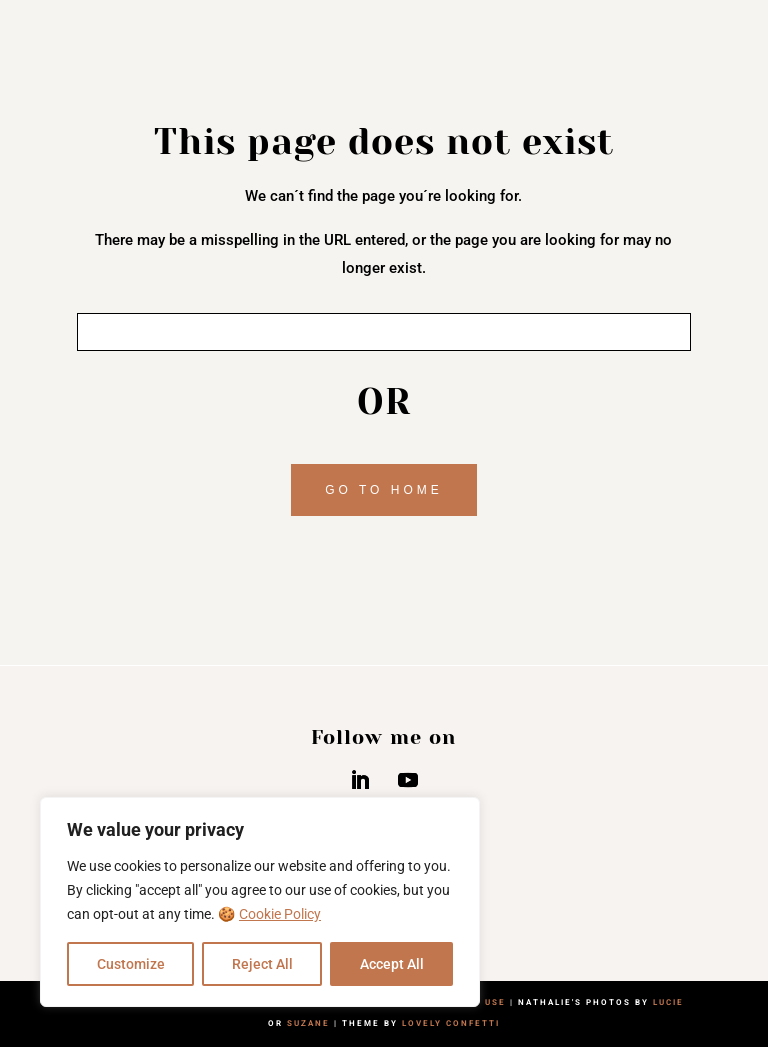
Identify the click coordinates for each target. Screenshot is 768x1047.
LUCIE (668, 1002)
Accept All (392, 964)
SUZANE (308, 1023)
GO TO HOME (384, 490)
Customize (131, 964)
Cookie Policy (280, 914)
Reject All (262, 964)
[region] (260, 902)
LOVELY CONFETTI (451, 1023)
